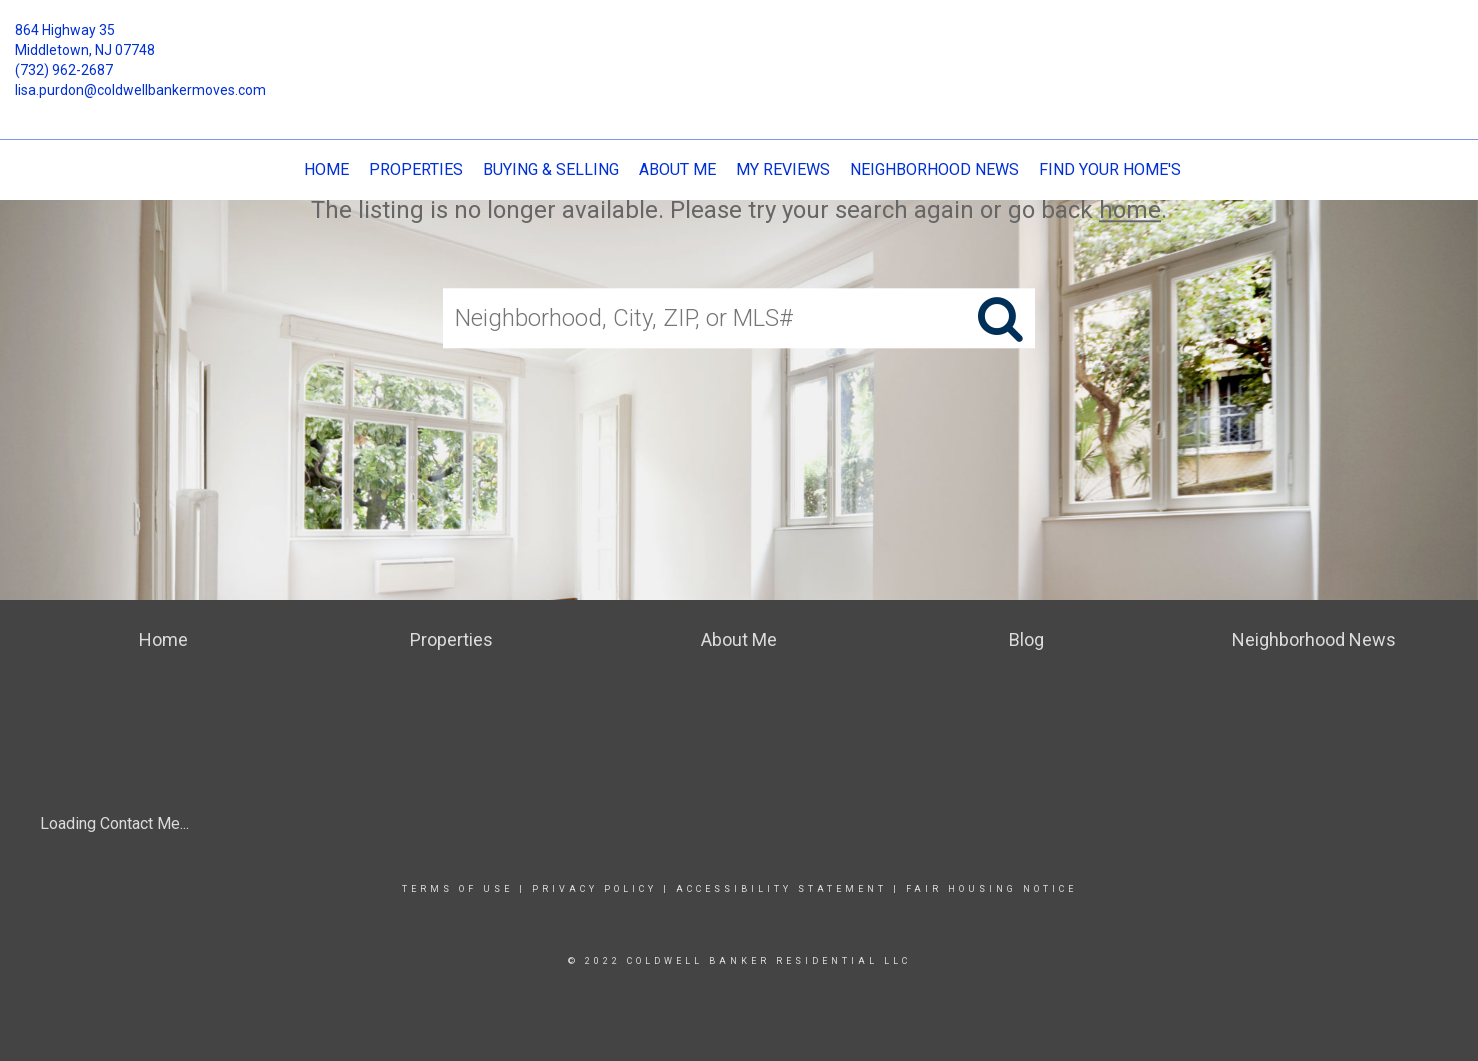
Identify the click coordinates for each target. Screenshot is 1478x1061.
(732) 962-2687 (64, 70)
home (1130, 210)
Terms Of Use (457, 889)
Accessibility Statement (781, 889)
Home (326, 169)
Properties (416, 169)
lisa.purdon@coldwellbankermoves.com (140, 90)
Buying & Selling (551, 169)
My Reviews (783, 169)
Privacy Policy (594, 889)
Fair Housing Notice (991, 889)
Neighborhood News (934, 169)
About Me (677, 169)
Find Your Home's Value (1135, 169)
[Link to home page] (739, 45)
